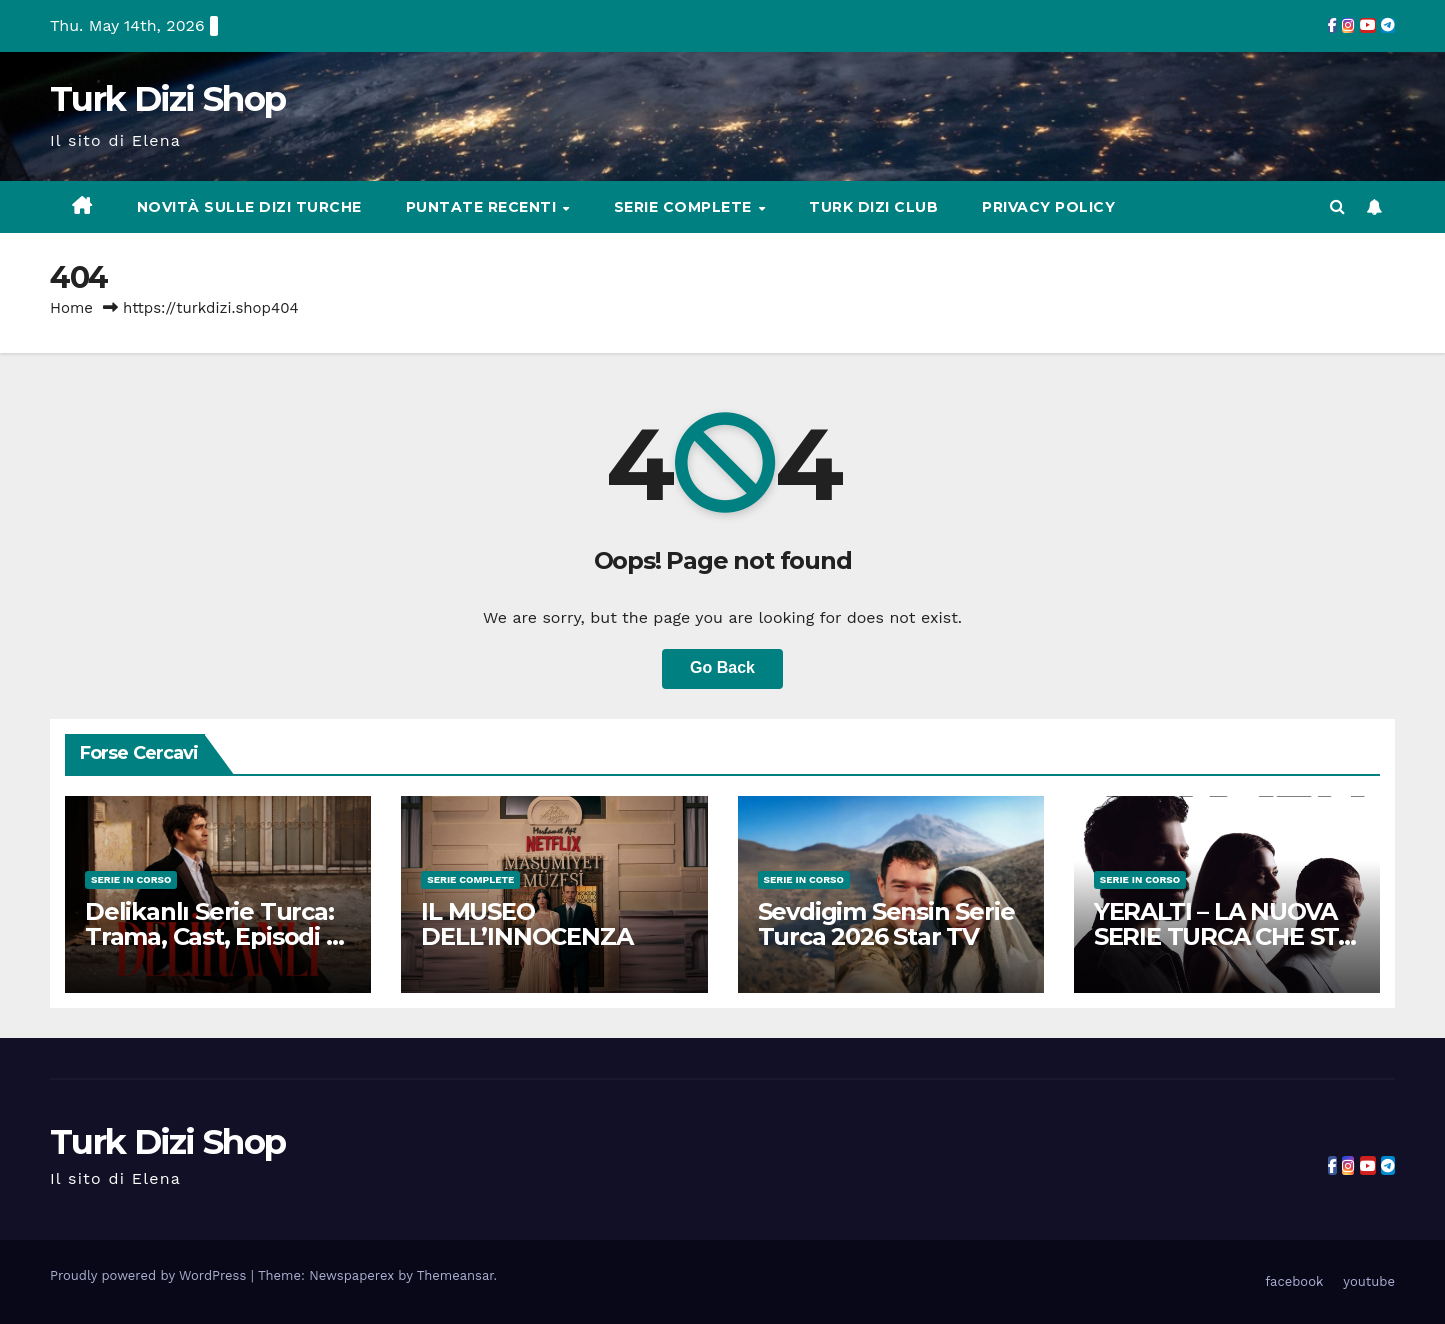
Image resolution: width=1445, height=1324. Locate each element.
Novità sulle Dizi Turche (249, 207)
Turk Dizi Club (873, 207)
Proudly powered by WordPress (150, 1275)
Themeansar (455, 1275)
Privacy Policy (1048, 207)
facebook (1294, 1281)
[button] (1337, 206)
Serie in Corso (131, 879)
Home (71, 308)
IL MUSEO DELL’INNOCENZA (526, 924)
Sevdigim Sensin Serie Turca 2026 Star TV (886, 924)
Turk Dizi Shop (167, 99)
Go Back (722, 667)
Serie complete (685, 207)
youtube (1369, 1281)
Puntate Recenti (483, 207)
